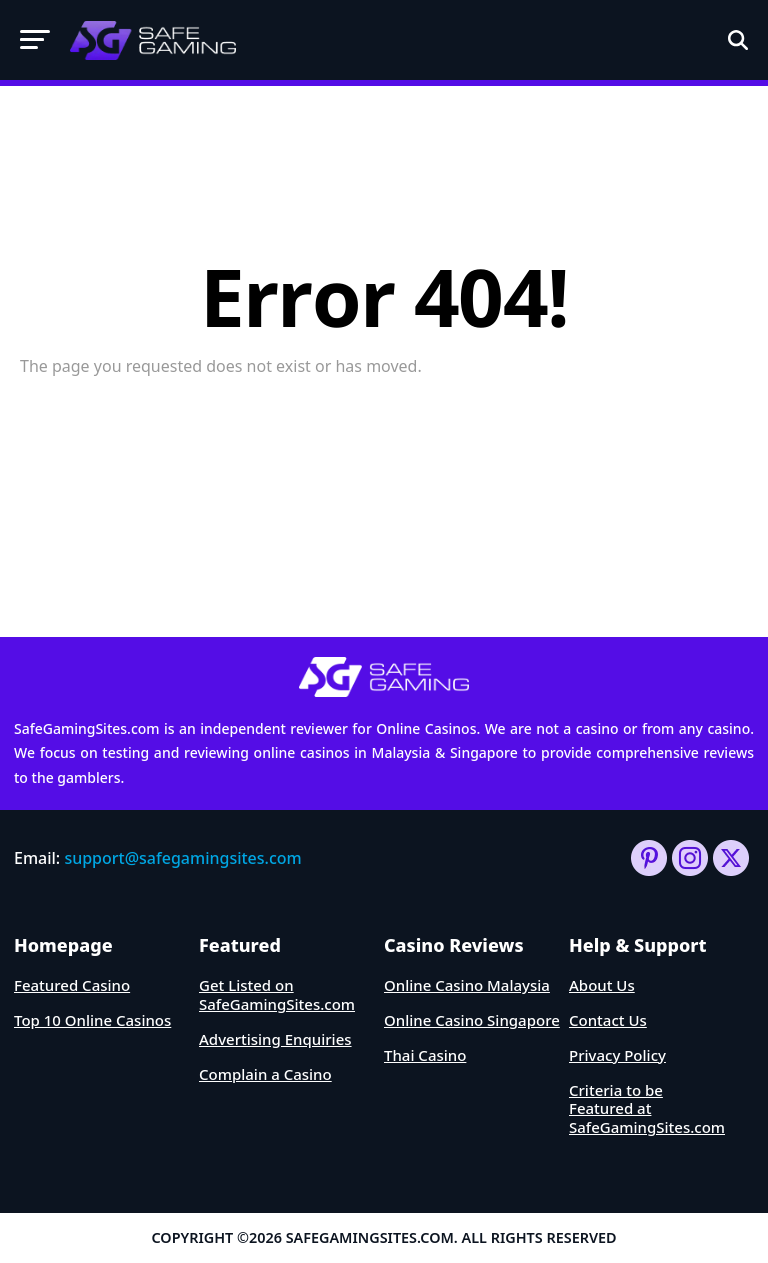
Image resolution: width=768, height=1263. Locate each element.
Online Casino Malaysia (467, 985)
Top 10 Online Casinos (92, 1020)
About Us (602, 985)
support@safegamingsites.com (182, 858)
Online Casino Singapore (472, 1020)
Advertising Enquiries (275, 1039)
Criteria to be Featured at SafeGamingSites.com (647, 1109)
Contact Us (608, 1020)
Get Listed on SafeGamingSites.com (277, 994)
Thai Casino (425, 1055)
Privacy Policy (617, 1055)
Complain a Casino (265, 1074)
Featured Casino (72, 985)
